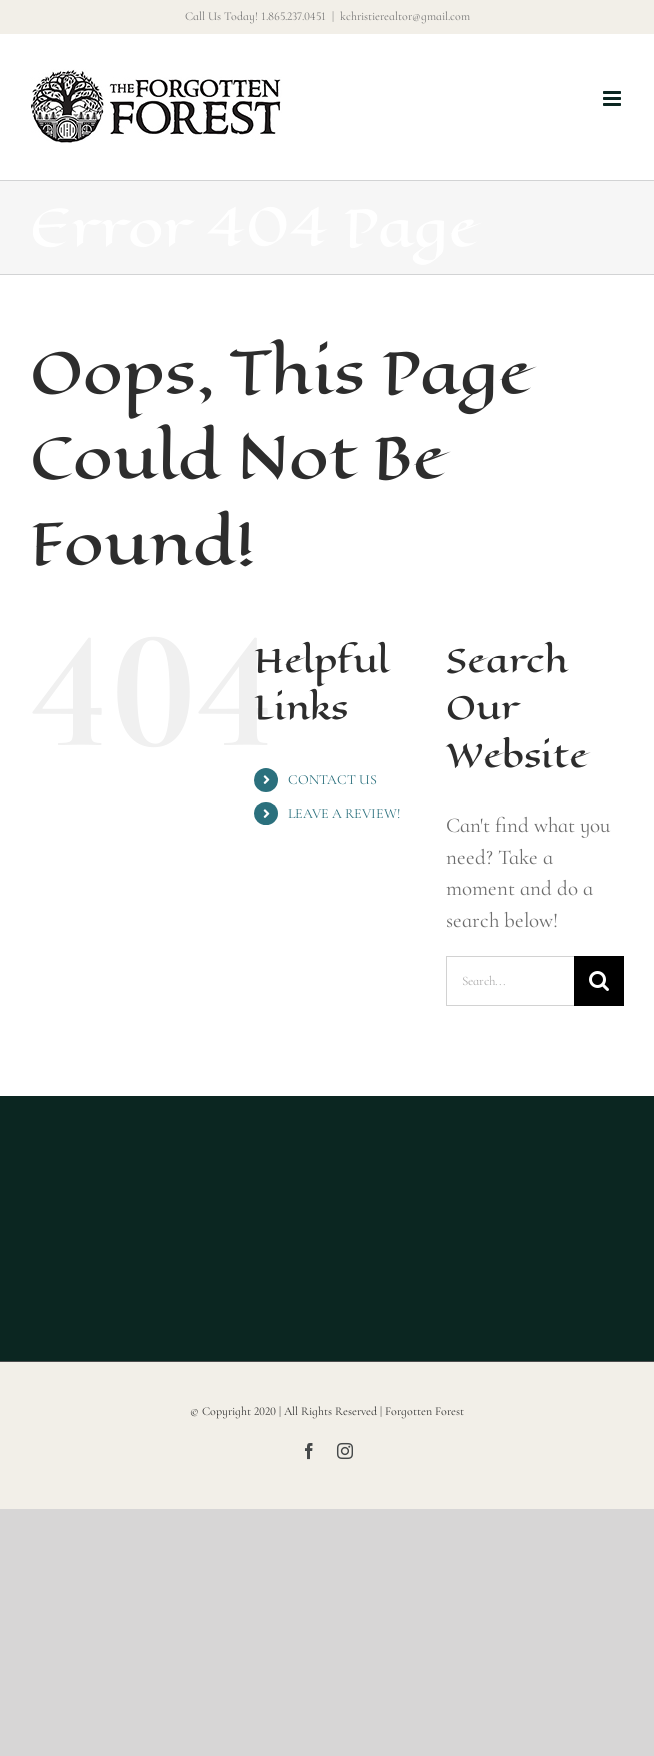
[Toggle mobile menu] (613, 98)
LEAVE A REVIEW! (344, 813)
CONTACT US (332, 779)
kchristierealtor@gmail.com (405, 16)
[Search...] (510, 981)
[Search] (599, 981)
